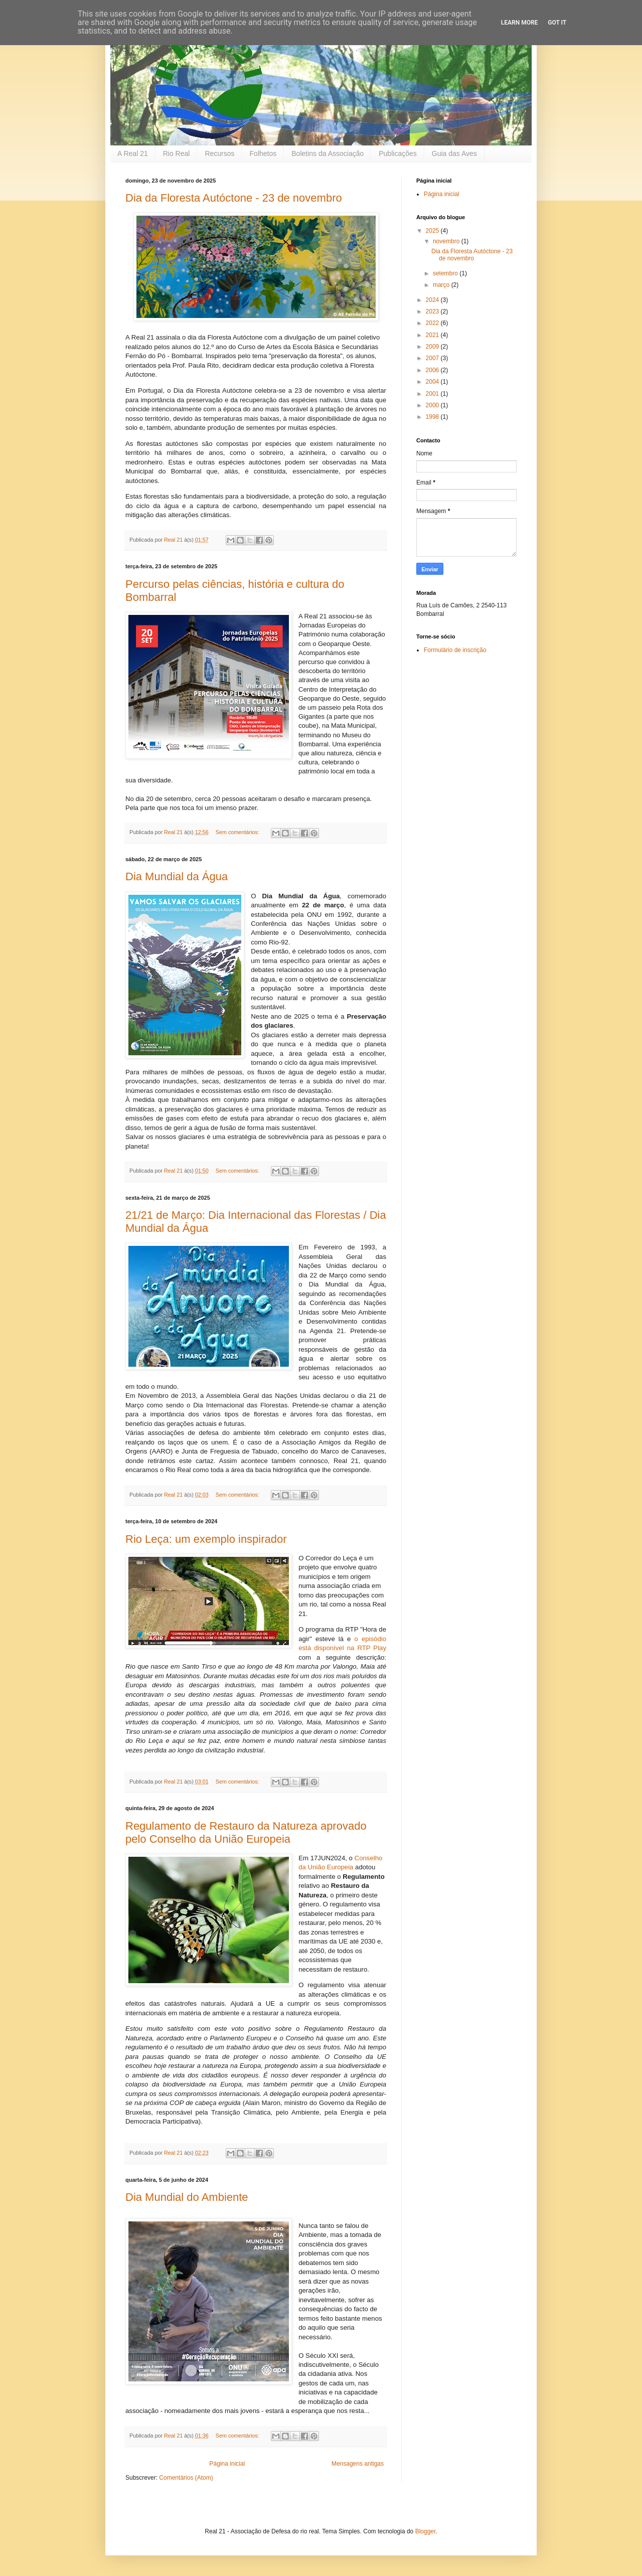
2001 (433, 393)
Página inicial (227, 2463)
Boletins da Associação (327, 153)
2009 (433, 346)
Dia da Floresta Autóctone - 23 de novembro (233, 198)
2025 (433, 230)
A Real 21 (132, 153)
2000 (433, 405)
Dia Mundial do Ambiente (186, 2197)
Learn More (519, 22)
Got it (557, 22)
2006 (433, 370)
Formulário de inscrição (455, 650)
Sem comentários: (238, 832)
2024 (433, 299)
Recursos (219, 153)
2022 (433, 323)
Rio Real (176, 153)
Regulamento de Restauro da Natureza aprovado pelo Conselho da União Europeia (246, 1832)
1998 (433, 416)
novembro (447, 241)
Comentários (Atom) (186, 2477)
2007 (433, 358)
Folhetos (263, 153)
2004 (433, 381)
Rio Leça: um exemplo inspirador (206, 1539)
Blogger (425, 2531)
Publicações (398, 153)
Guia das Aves (454, 153)
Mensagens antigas (358, 2463)
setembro (446, 273)
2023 (433, 311)
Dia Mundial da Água (176, 876)
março (442, 284)
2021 (433, 335)
